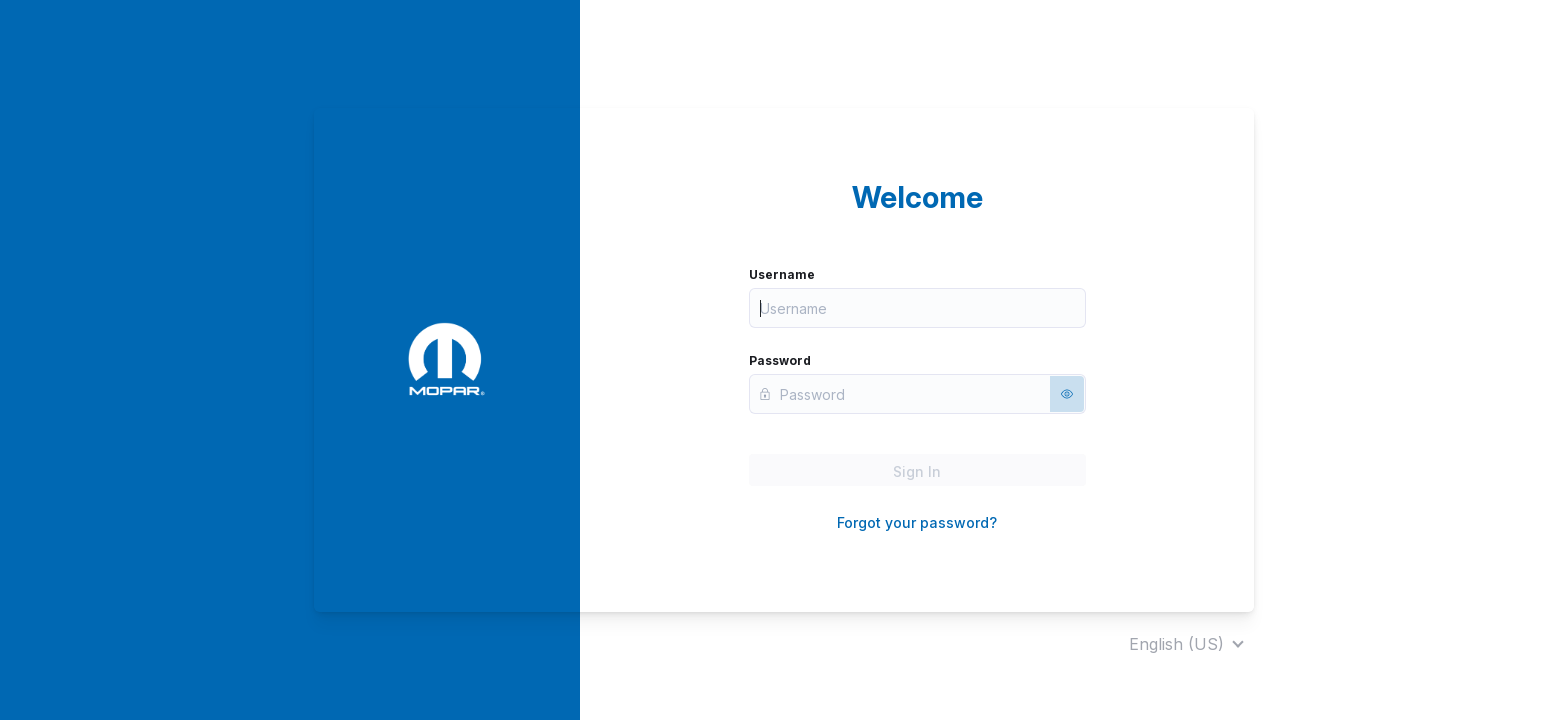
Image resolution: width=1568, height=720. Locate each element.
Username (782, 274)
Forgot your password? (917, 522)
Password (780, 360)
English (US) (1176, 644)
